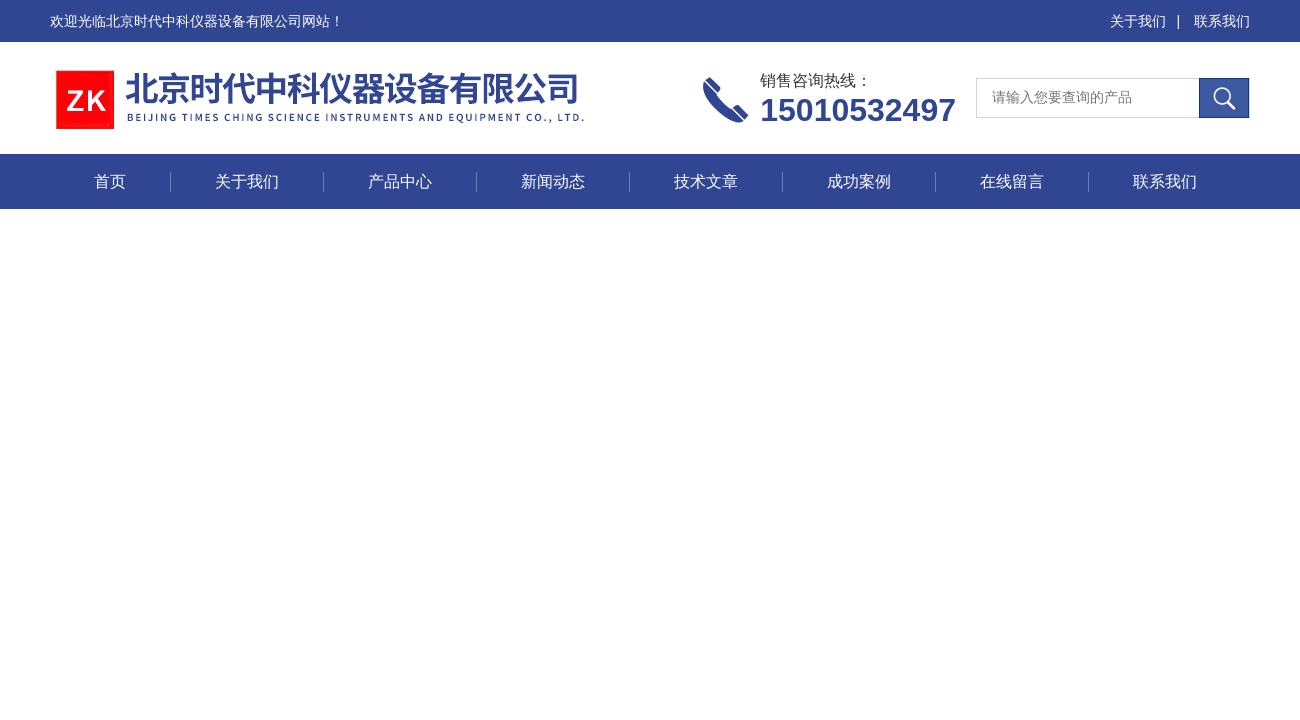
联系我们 (1222, 21)
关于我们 (1138, 21)
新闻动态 (553, 181)
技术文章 (706, 181)
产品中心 (400, 181)
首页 (110, 181)
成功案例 (859, 181)
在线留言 (1012, 181)
